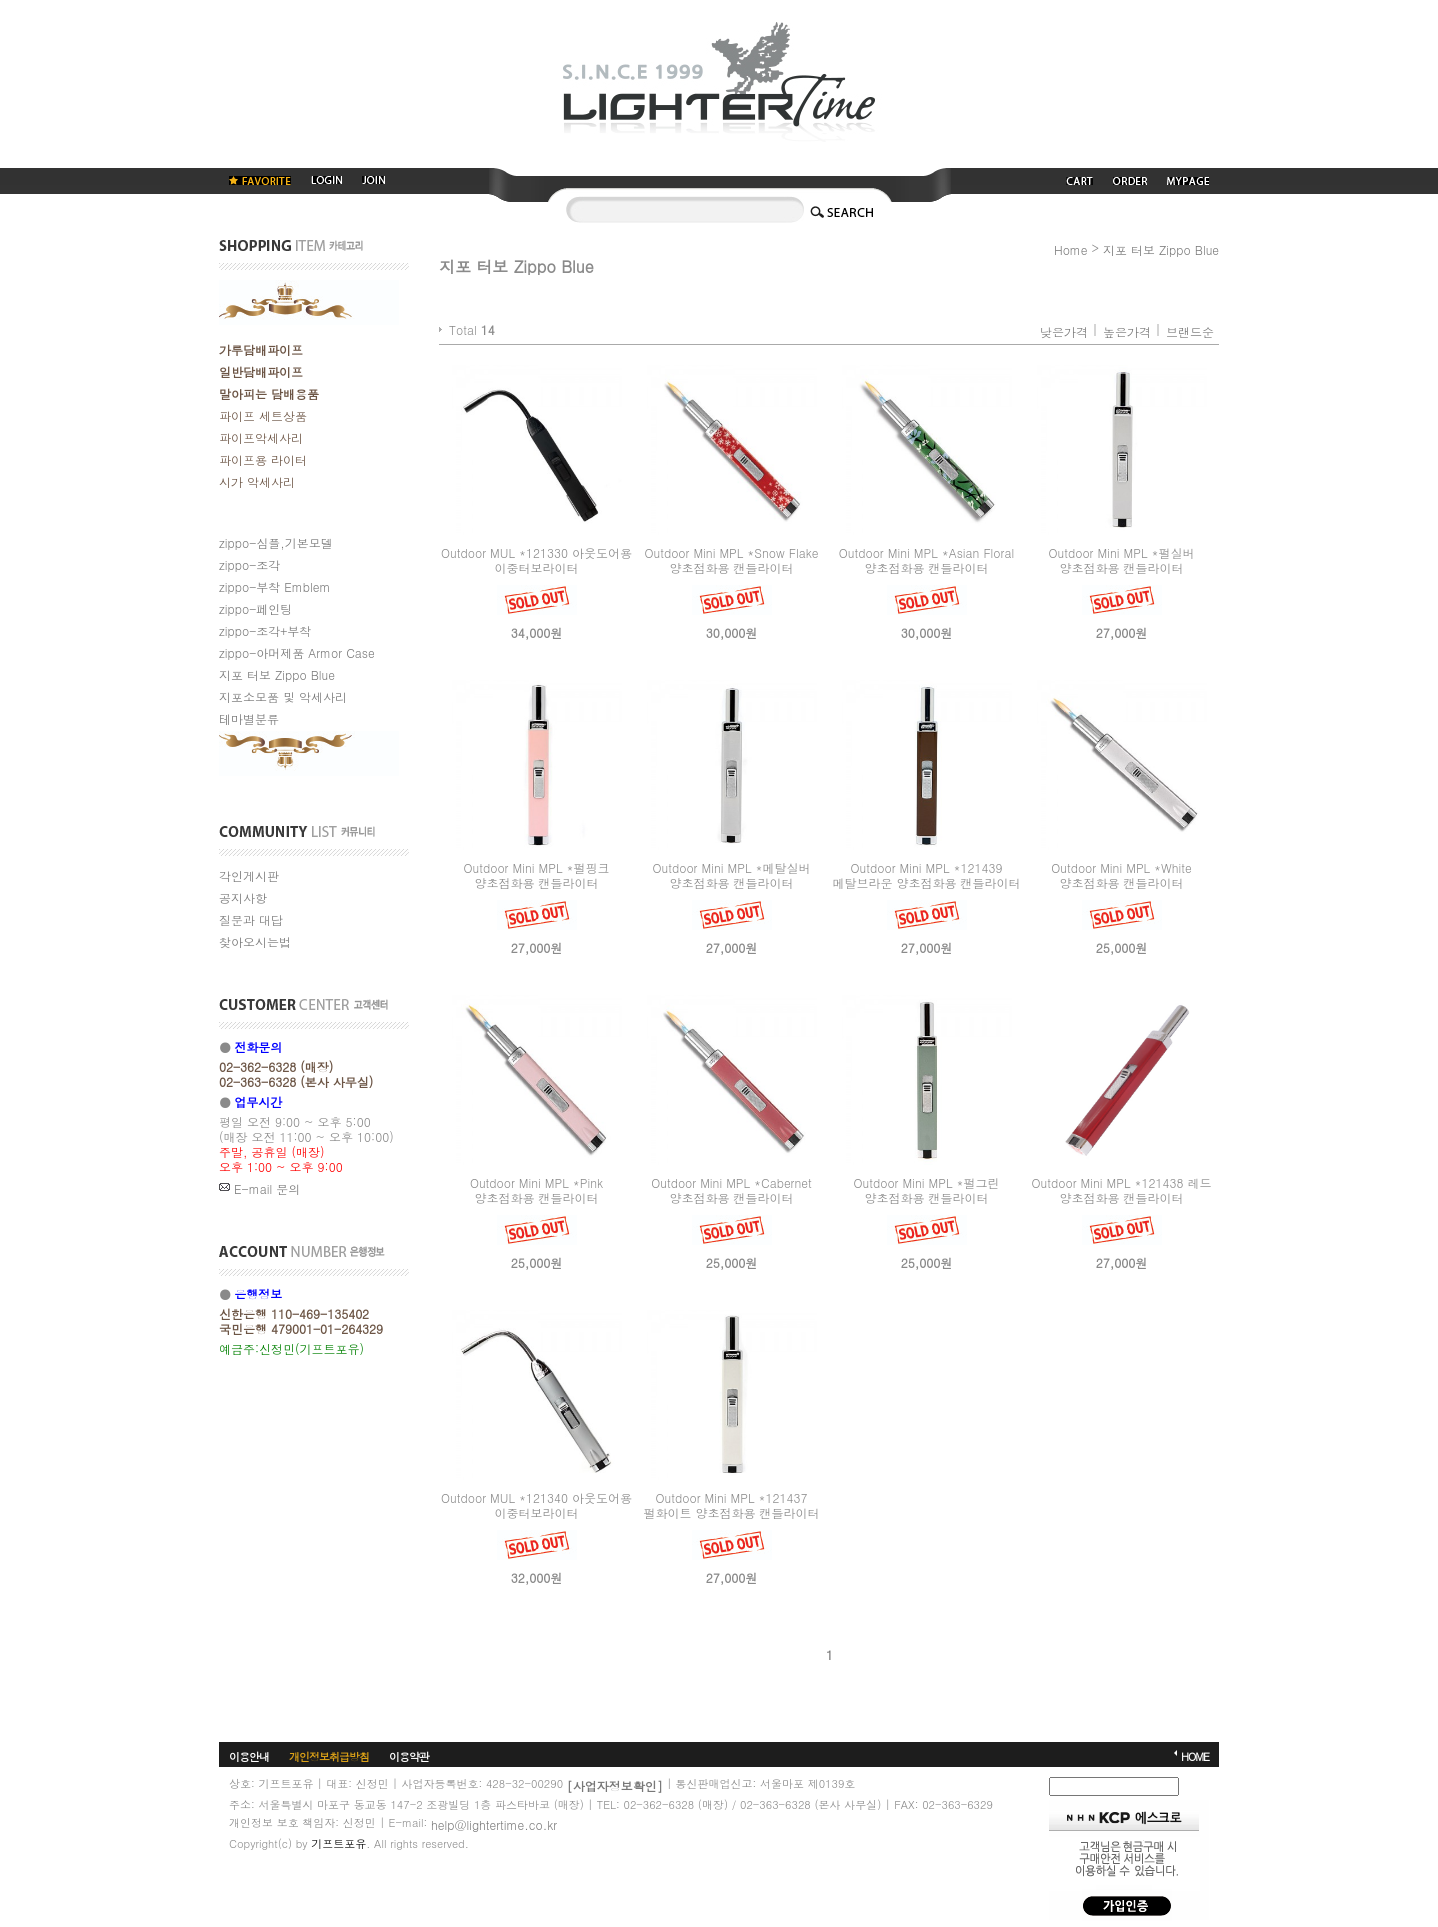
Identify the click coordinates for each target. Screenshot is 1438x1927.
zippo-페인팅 (255, 608)
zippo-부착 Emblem (274, 586)
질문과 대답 (251, 919)
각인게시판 (249, 875)
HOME (1195, 1756)
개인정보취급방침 (329, 1756)
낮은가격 (1064, 331)
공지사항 (243, 897)
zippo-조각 (249, 564)
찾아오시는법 (255, 941)
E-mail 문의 (259, 1188)
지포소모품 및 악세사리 (283, 696)
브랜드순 (1190, 331)
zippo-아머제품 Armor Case (297, 652)
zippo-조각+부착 (265, 630)
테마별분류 (249, 718)
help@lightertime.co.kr (494, 1824)
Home (1071, 249)
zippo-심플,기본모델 (276, 542)
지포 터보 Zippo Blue (277, 674)
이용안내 (249, 1756)
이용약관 (409, 1756)
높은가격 (1127, 331)
